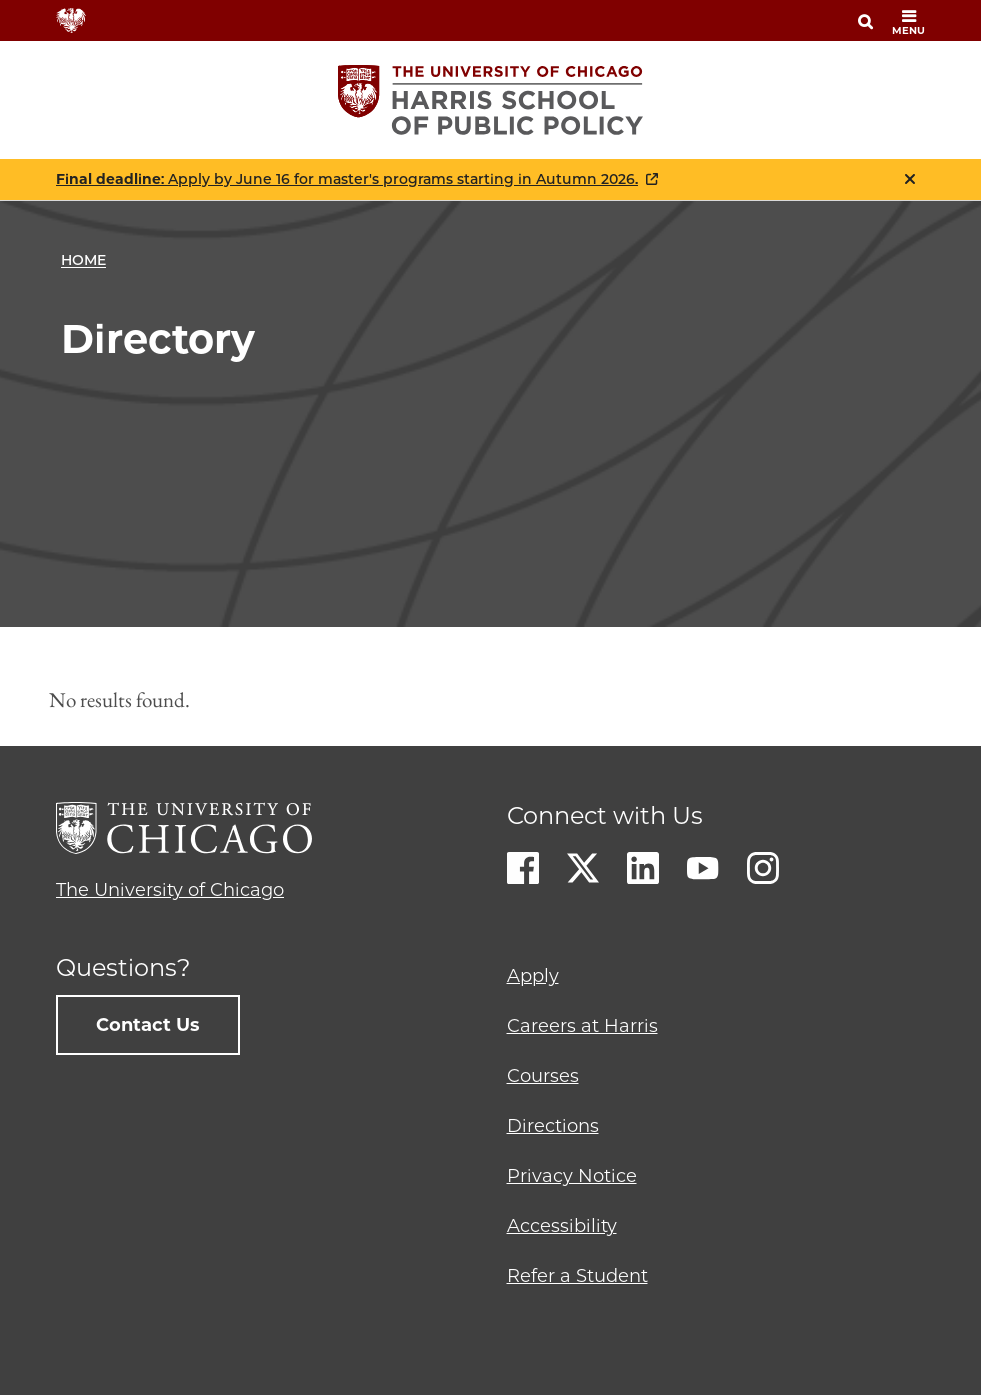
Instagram (763, 868)
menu (908, 22)
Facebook (523, 868)
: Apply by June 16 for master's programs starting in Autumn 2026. (347, 179)
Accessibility (562, 1226)
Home (83, 260)
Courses (543, 1076)
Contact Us (148, 1025)
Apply (533, 976)
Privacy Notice (572, 1176)
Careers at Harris (582, 1026)
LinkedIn (643, 868)
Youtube (703, 868)
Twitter (583, 868)
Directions (553, 1126)
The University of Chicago (170, 890)
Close (910, 179)
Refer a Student (577, 1276)
